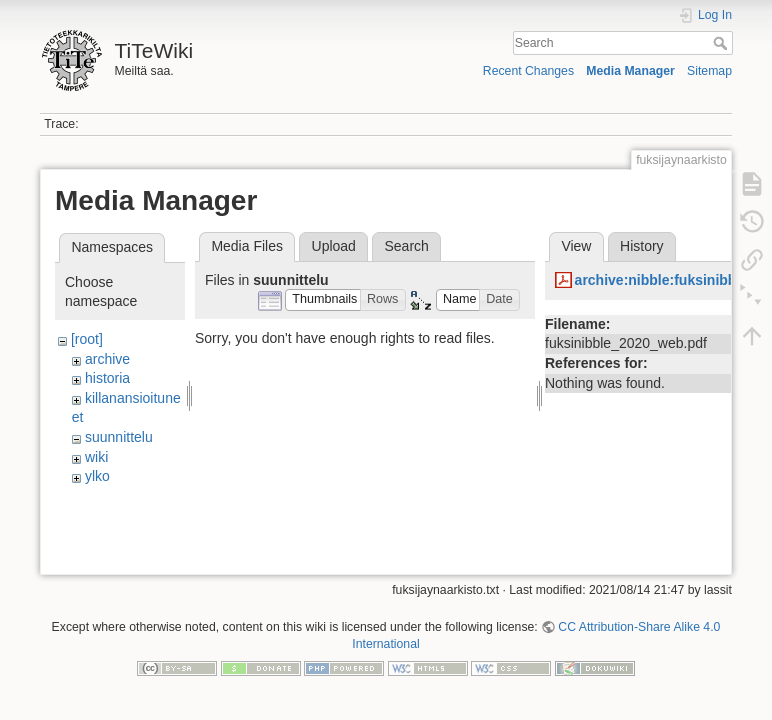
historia (107, 378)
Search (722, 43)
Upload (334, 246)
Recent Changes (528, 71)
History (642, 246)
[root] (87, 339)
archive (107, 359)
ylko (97, 476)
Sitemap (709, 71)
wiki (96, 457)
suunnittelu (119, 437)
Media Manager (630, 71)
